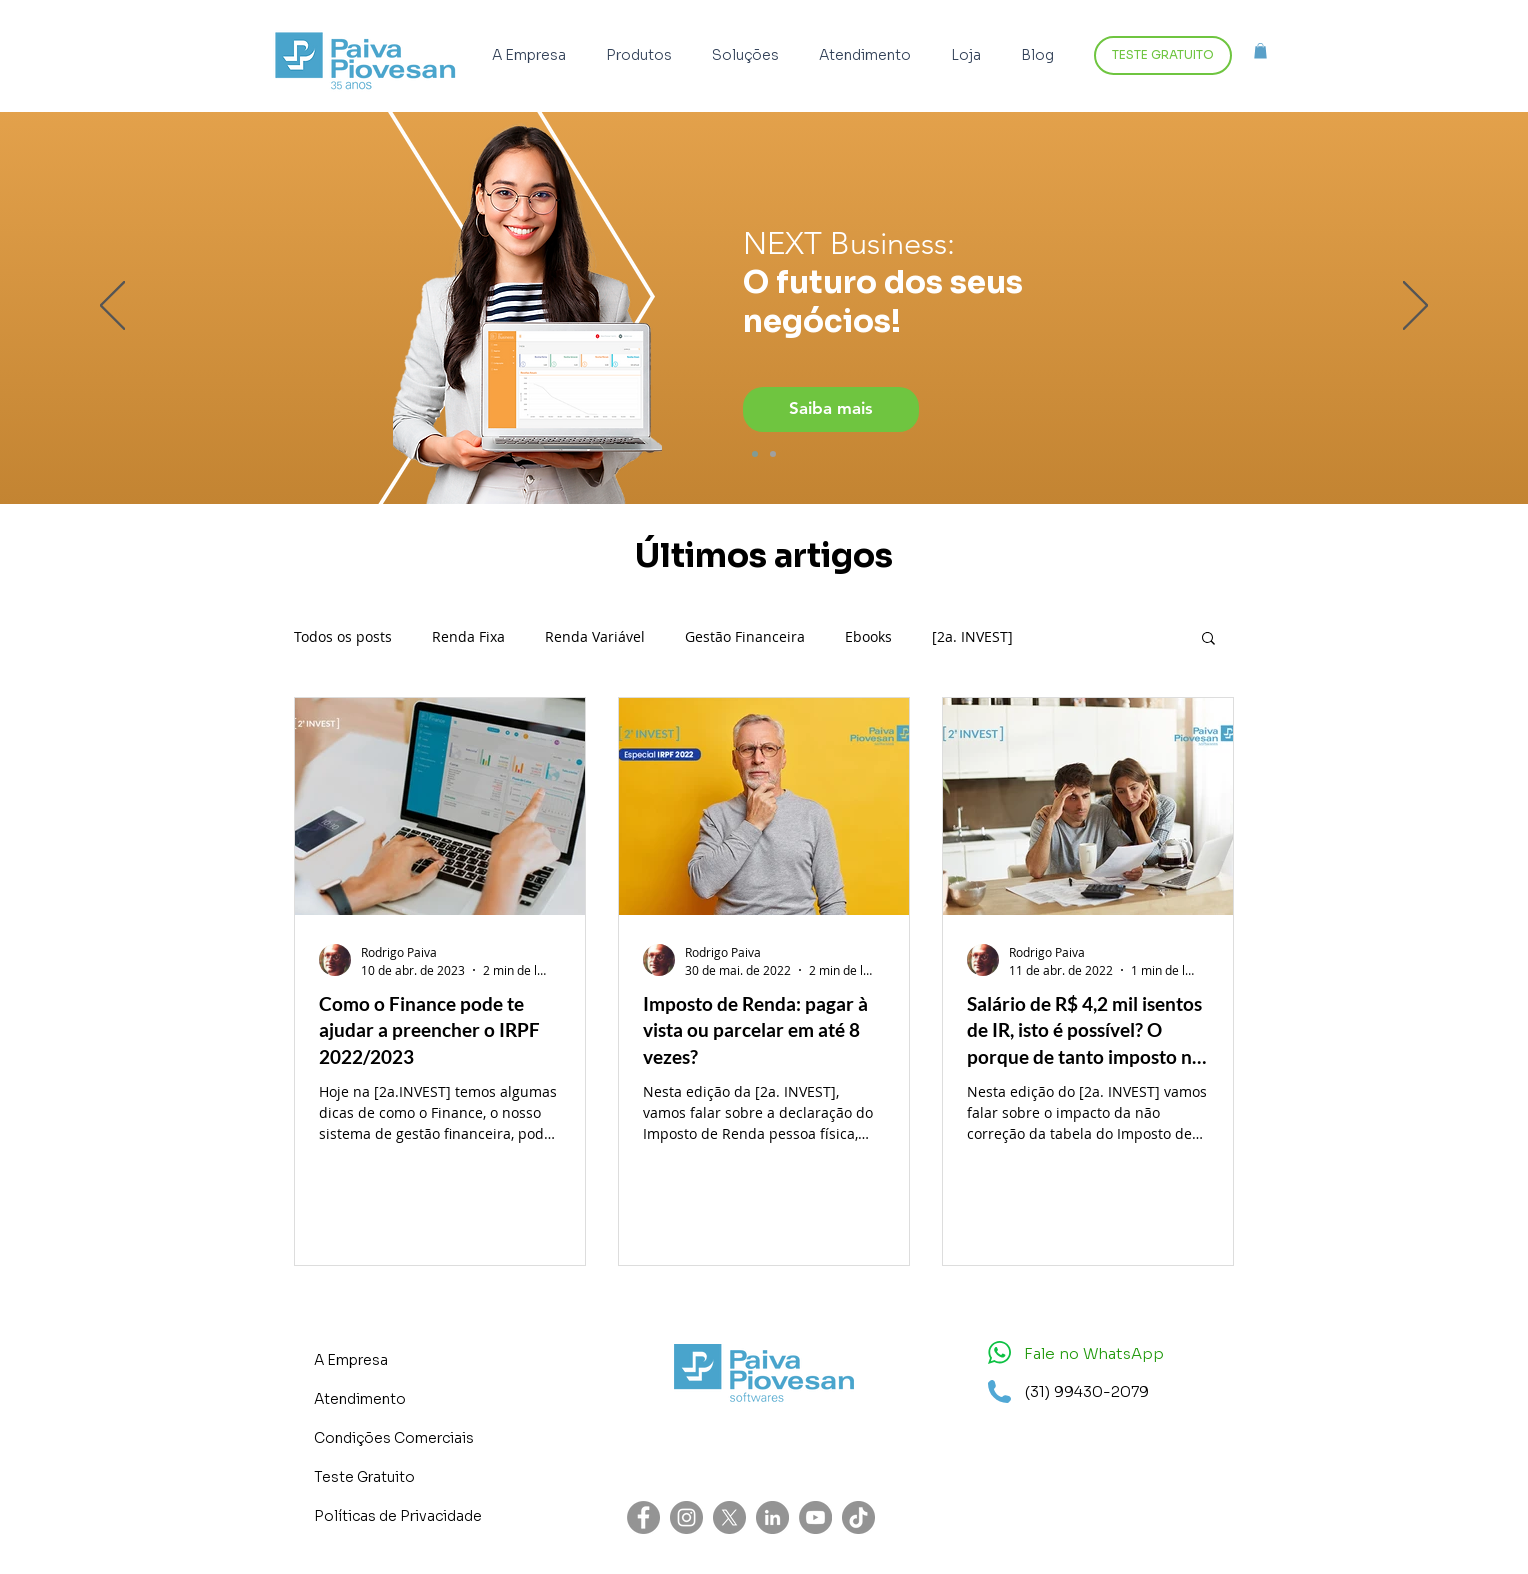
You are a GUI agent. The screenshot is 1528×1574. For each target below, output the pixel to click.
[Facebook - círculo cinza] (643, 1517)
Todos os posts (343, 636)
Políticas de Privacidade (398, 1516)
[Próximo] (1415, 307)
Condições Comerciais (394, 1438)
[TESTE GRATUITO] (1163, 55)
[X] (729, 1517)
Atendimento (360, 1399)
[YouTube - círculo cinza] (815, 1517)
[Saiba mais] (831, 409)
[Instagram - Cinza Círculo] (686, 1517)
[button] (644, 55)
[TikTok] (858, 1517)
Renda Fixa (468, 636)
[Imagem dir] (755, 454)
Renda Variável (595, 636)
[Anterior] (112, 307)
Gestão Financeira (745, 636)
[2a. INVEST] (972, 636)
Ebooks (868, 636)
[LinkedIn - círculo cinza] (772, 1517)
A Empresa (351, 1360)
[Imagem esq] (773, 454)
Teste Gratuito (364, 1477)
